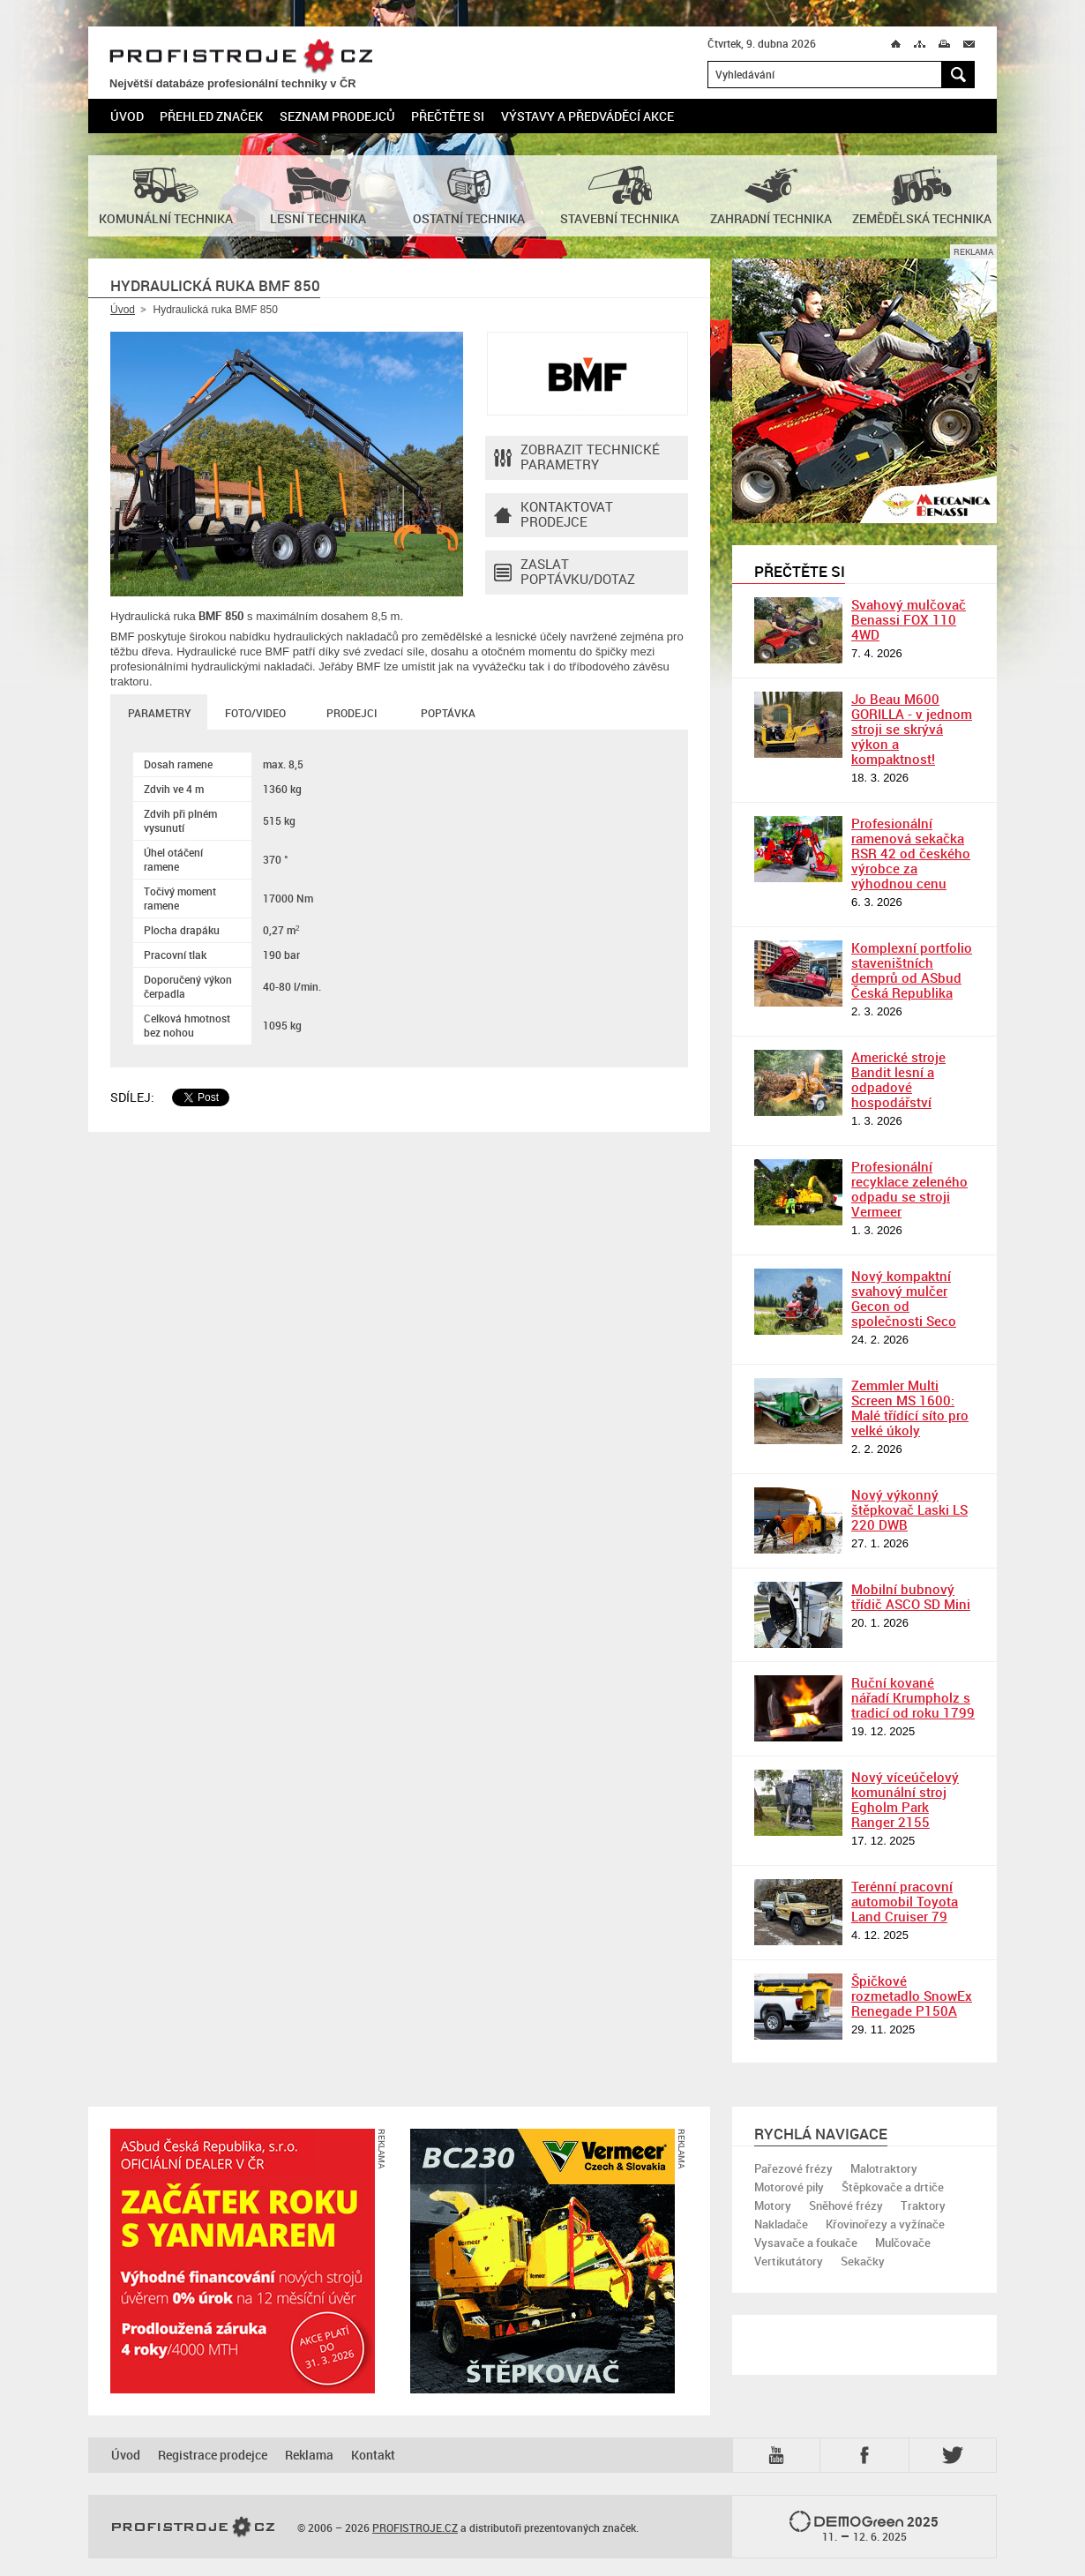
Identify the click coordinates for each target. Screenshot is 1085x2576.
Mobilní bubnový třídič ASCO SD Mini (910, 1596)
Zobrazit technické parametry (577, 458)
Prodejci (351, 713)
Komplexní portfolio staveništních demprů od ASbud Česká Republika (911, 970)
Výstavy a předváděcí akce (587, 116)
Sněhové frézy (846, 2205)
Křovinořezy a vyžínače (885, 2224)
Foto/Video (255, 713)
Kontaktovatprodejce (553, 515)
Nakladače (781, 2224)
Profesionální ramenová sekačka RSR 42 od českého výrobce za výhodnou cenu (910, 853)
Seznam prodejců (337, 116)
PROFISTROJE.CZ (240, 57)
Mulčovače (903, 2242)
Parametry (159, 713)
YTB (779, 2455)
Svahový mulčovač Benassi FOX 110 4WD (908, 619)
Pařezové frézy (793, 2168)
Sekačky (863, 2261)
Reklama (309, 2454)
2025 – (864, 2527)
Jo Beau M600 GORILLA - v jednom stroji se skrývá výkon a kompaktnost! (911, 729)
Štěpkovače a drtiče (893, 2187)
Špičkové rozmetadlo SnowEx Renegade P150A (911, 1995)
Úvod (127, 116)
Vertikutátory (788, 2261)
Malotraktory (883, 2168)
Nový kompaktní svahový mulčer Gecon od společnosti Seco (903, 1298)
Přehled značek (211, 116)
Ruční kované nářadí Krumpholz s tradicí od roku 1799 (913, 1697)
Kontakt (373, 2454)
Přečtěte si (447, 116)
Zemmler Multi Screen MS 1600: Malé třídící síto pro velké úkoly (910, 1407)
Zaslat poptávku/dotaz (564, 572)
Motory (772, 2205)
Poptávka (448, 713)
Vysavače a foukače (805, 2242)
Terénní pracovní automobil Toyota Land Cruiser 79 (904, 1901)
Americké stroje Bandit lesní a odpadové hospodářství (898, 1079)
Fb (867, 2455)
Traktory (923, 2205)
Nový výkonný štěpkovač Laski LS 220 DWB (909, 1509)
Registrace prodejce (212, 2454)
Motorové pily (789, 2187)
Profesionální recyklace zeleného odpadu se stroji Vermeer (909, 1188)
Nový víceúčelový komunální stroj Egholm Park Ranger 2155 (905, 1799)
